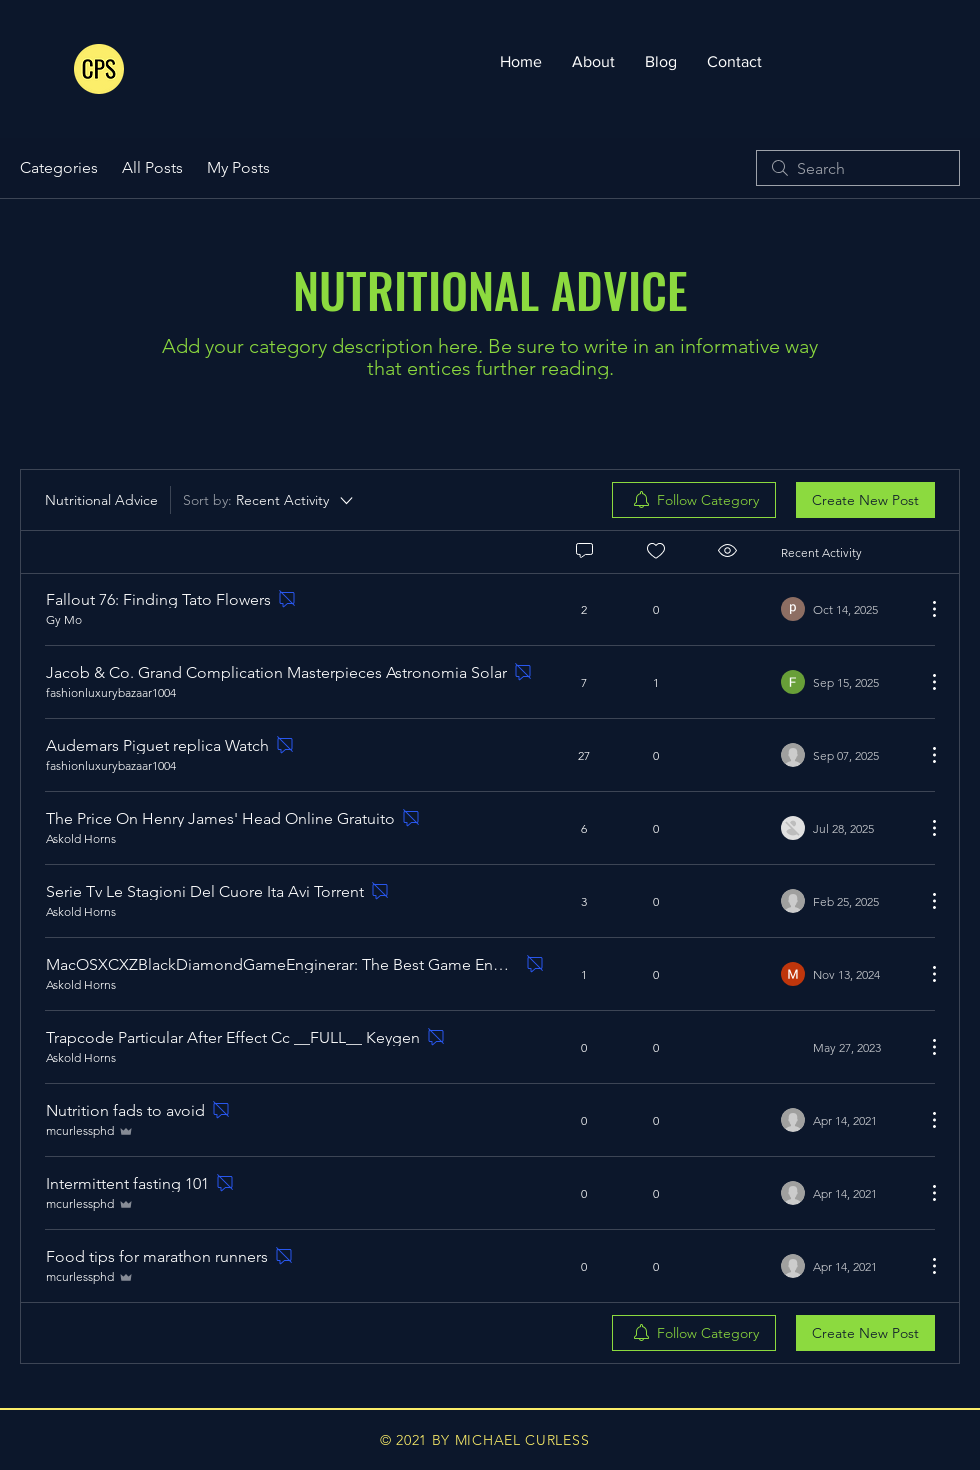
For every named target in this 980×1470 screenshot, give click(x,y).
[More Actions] (924, 609)
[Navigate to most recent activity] (845, 609)
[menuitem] (694, 500)
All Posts (152, 167)
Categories (59, 167)
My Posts (238, 167)
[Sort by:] (269, 500)
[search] (858, 168)
